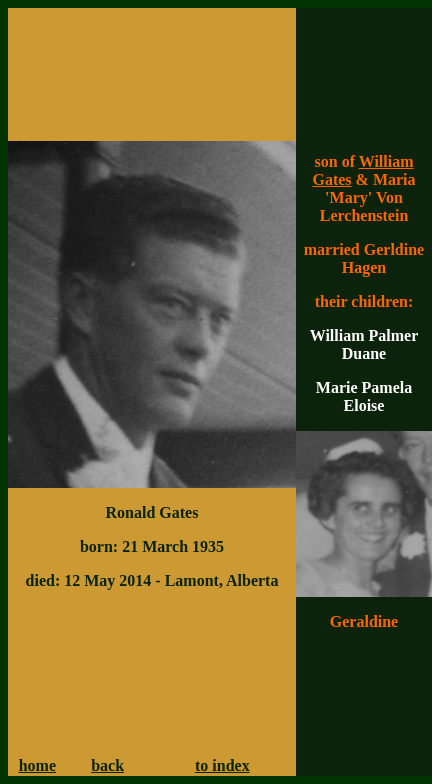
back (107, 765)
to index (222, 765)
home (37, 765)
